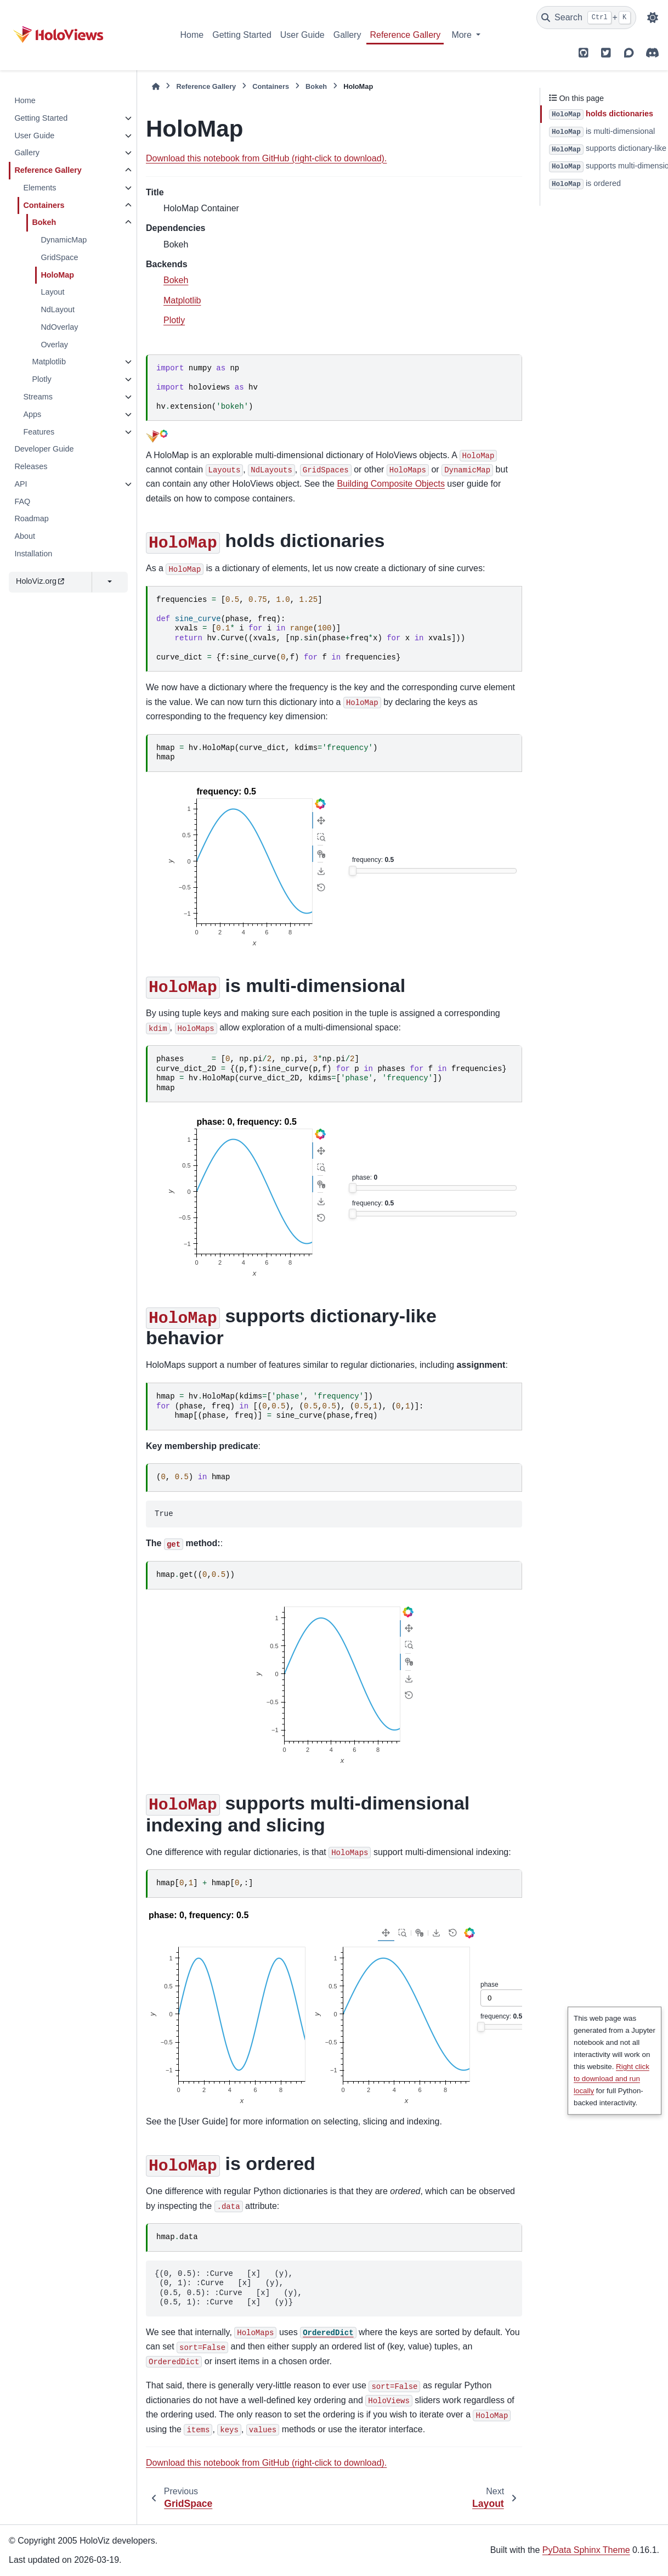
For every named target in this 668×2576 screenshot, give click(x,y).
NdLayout (58, 309)
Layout (52, 292)
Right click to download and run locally (611, 2078)
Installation (33, 553)
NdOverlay (59, 327)
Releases (30, 466)
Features (38, 431)
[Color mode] (652, 17)
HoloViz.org (40, 581)
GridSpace (59, 257)
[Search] (586, 17)
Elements (39, 187)
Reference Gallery (405, 35)
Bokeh (44, 222)
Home (192, 35)
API (20, 484)
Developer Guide (43, 448)
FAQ (22, 501)
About (24, 536)
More (462, 35)
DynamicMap (64, 239)
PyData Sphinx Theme (586, 2550)
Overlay (54, 344)
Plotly (41, 379)
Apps (32, 414)
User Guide (302, 35)
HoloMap (57, 274)
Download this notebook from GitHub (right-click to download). (266, 158)
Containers (43, 205)
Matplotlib (49, 361)
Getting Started (241, 35)
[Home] (156, 86)
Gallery (347, 35)
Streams (38, 396)
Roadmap (31, 518)
